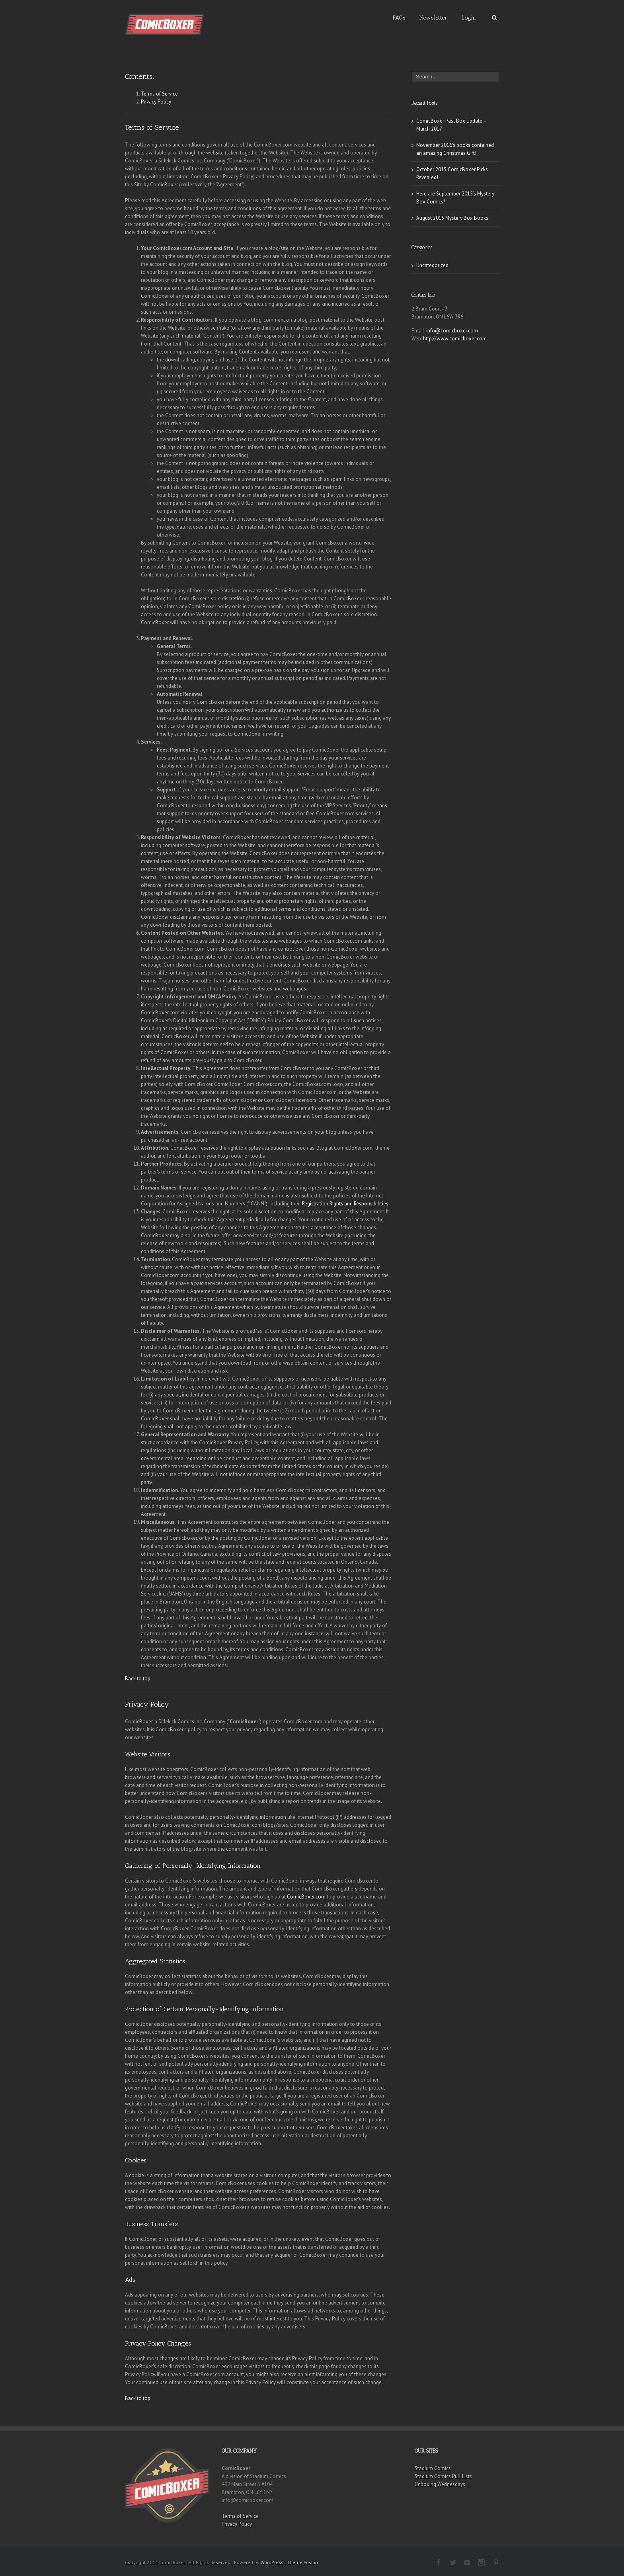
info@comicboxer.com (452, 330)
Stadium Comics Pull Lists (443, 2476)
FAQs (399, 17)
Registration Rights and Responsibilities (345, 1203)
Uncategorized (432, 265)
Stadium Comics (433, 2468)
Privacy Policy (156, 101)
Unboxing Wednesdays (440, 2484)
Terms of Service (159, 93)
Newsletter (433, 17)
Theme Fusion (302, 2562)
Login (468, 17)
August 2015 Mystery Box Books (452, 218)
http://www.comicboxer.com (455, 338)
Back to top (137, 1678)
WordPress (272, 2562)
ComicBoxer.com (306, 1896)
